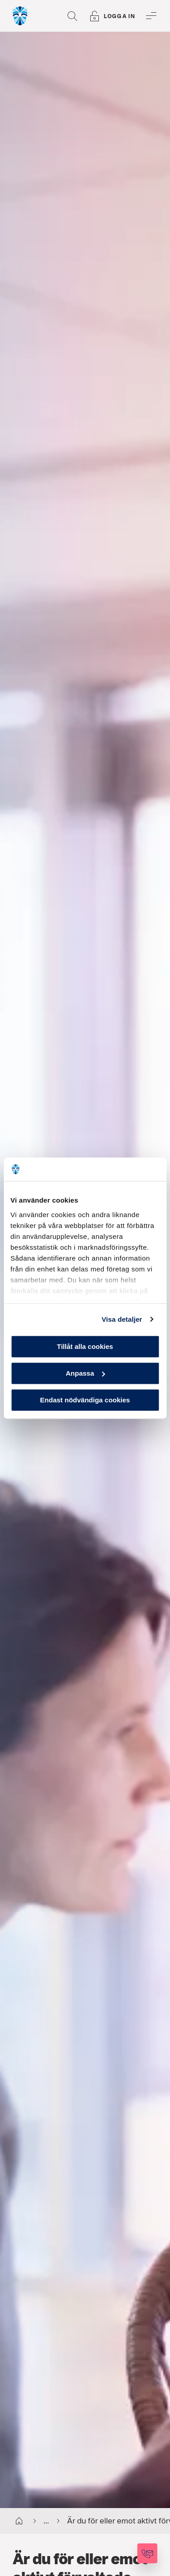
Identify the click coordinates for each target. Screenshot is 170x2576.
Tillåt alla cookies (85, 1346)
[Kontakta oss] (147, 2553)
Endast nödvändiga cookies (85, 1400)
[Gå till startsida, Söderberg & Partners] (20, 15)
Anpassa (85, 1373)
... (38, 2521)
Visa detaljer (122, 1319)
